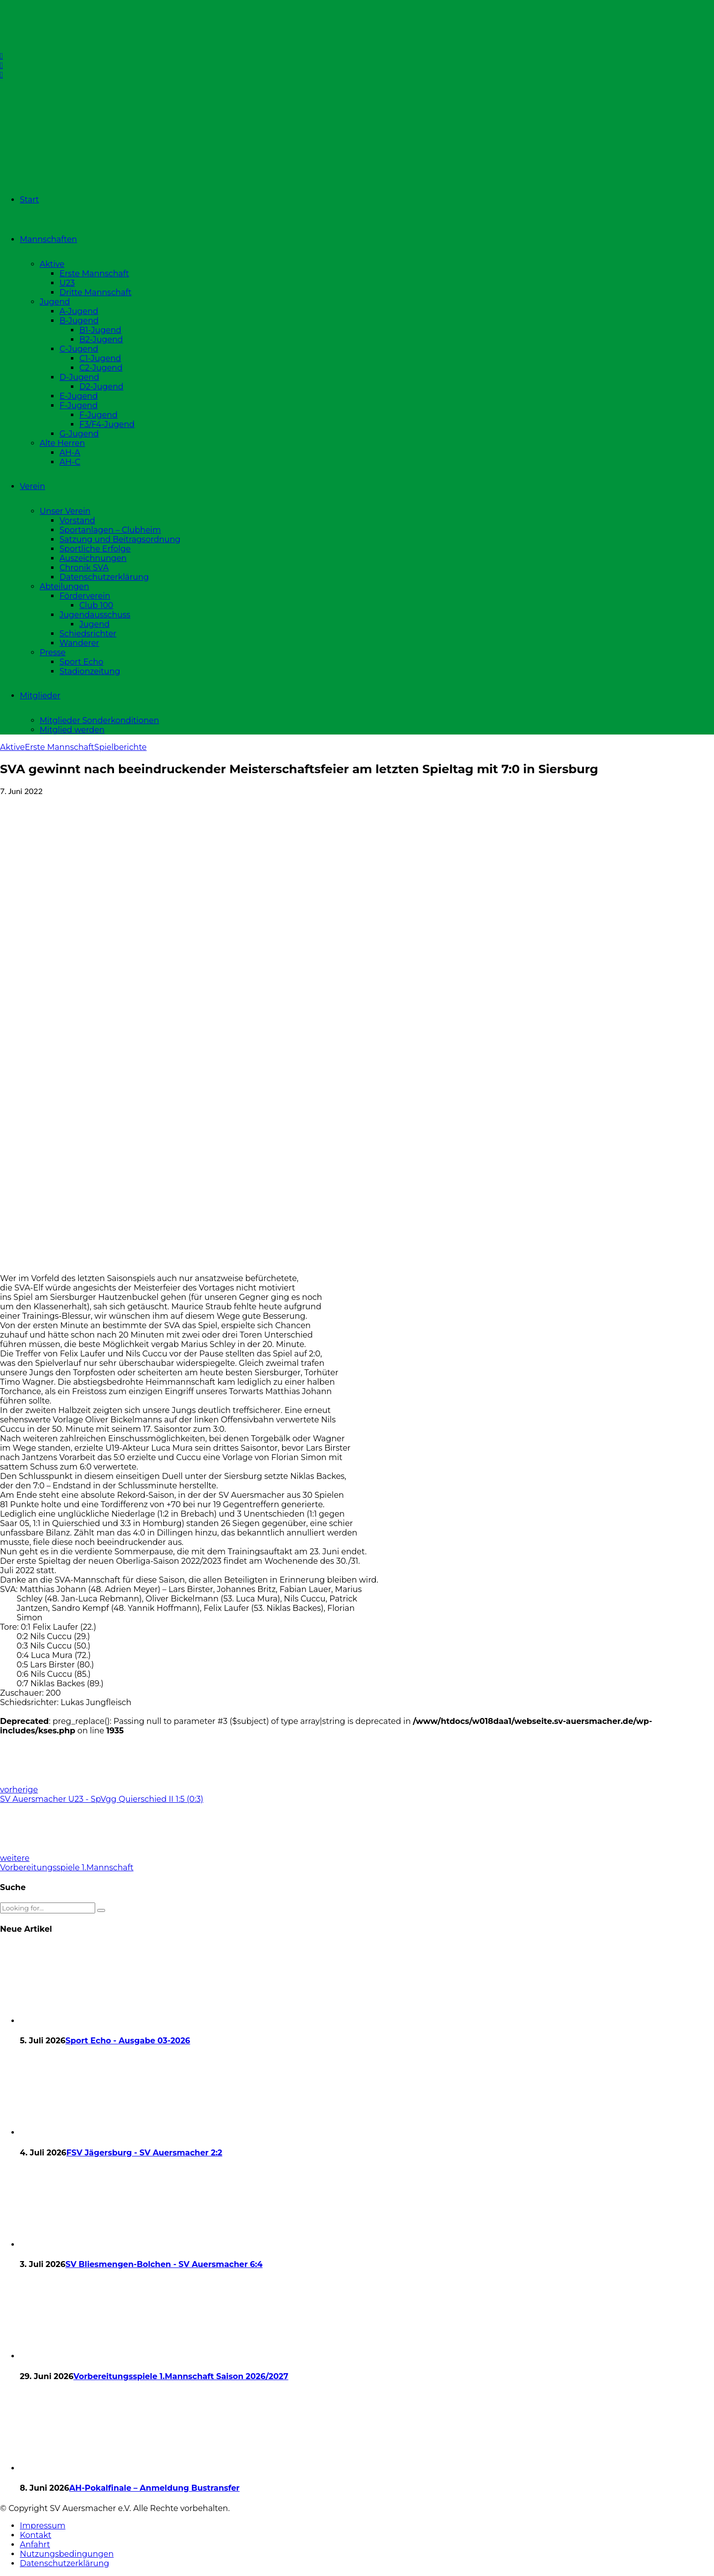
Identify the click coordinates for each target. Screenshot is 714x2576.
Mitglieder (40, 695)
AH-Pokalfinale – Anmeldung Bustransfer (154, 2488)
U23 (67, 283)
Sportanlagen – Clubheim (110, 530)
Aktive (52, 264)
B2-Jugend (101, 339)
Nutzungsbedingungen (67, 2554)
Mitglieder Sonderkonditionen (99, 720)
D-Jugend (79, 377)
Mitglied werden (72, 730)
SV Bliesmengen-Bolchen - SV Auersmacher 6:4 (164, 2264)
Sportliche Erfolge (95, 548)
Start (29, 199)
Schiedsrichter (88, 633)
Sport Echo (81, 662)
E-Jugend (79, 396)
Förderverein (85, 596)
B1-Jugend (100, 330)
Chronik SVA (84, 567)
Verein (32, 486)
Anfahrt (35, 2544)
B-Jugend (79, 320)
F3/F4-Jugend (106, 424)
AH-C (70, 462)
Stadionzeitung (90, 671)
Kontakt (36, 2535)
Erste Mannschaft (94, 273)
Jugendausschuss (95, 614)
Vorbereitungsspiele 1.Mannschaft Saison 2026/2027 (180, 2376)
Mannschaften (48, 239)
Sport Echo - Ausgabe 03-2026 (127, 2040)
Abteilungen (64, 586)
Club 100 (96, 605)
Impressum (42, 2525)
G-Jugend (79, 433)
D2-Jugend (101, 386)
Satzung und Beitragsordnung (120, 539)
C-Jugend (79, 349)
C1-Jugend (100, 358)
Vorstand (77, 520)
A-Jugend (79, 311)
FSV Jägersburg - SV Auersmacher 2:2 (144, 2152)
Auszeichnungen (93, 558)
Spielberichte (120, 747)
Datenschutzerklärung (104, 577)
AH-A (70, 452)
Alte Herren (62, 443)
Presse (52, 652)
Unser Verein (65, 511)
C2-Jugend (100, 367)
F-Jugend (79, 405)
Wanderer (79, 643)
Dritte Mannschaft (95, 292)
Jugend (55, 302)
